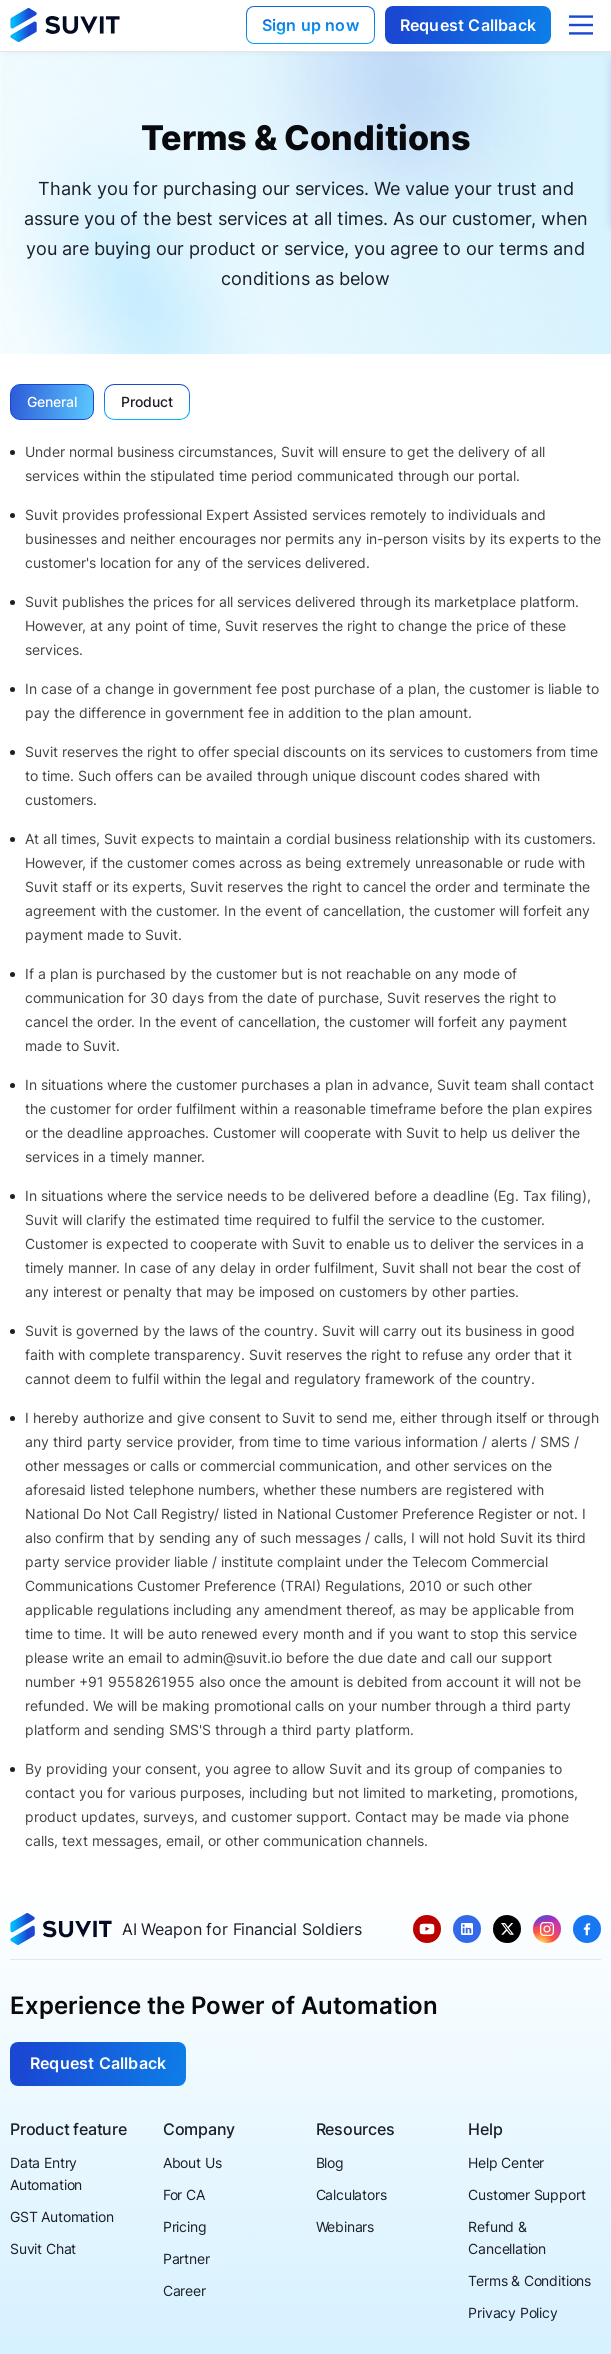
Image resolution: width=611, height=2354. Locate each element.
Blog (330, 2162)
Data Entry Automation (46, 2173)
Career (184, 2290)
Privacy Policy (513, 2312)
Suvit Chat (43, 2248)
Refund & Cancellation (507, 2237)
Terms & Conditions (529, 2280)
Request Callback (468, 25)
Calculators (351, 2194)
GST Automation (62, 2216)
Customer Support (526, 2194)
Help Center (506, 2162)
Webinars (345, 2226)
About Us (192, 2162)
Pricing (185, 2226)
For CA (184, 2194)
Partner (186, 2258)
